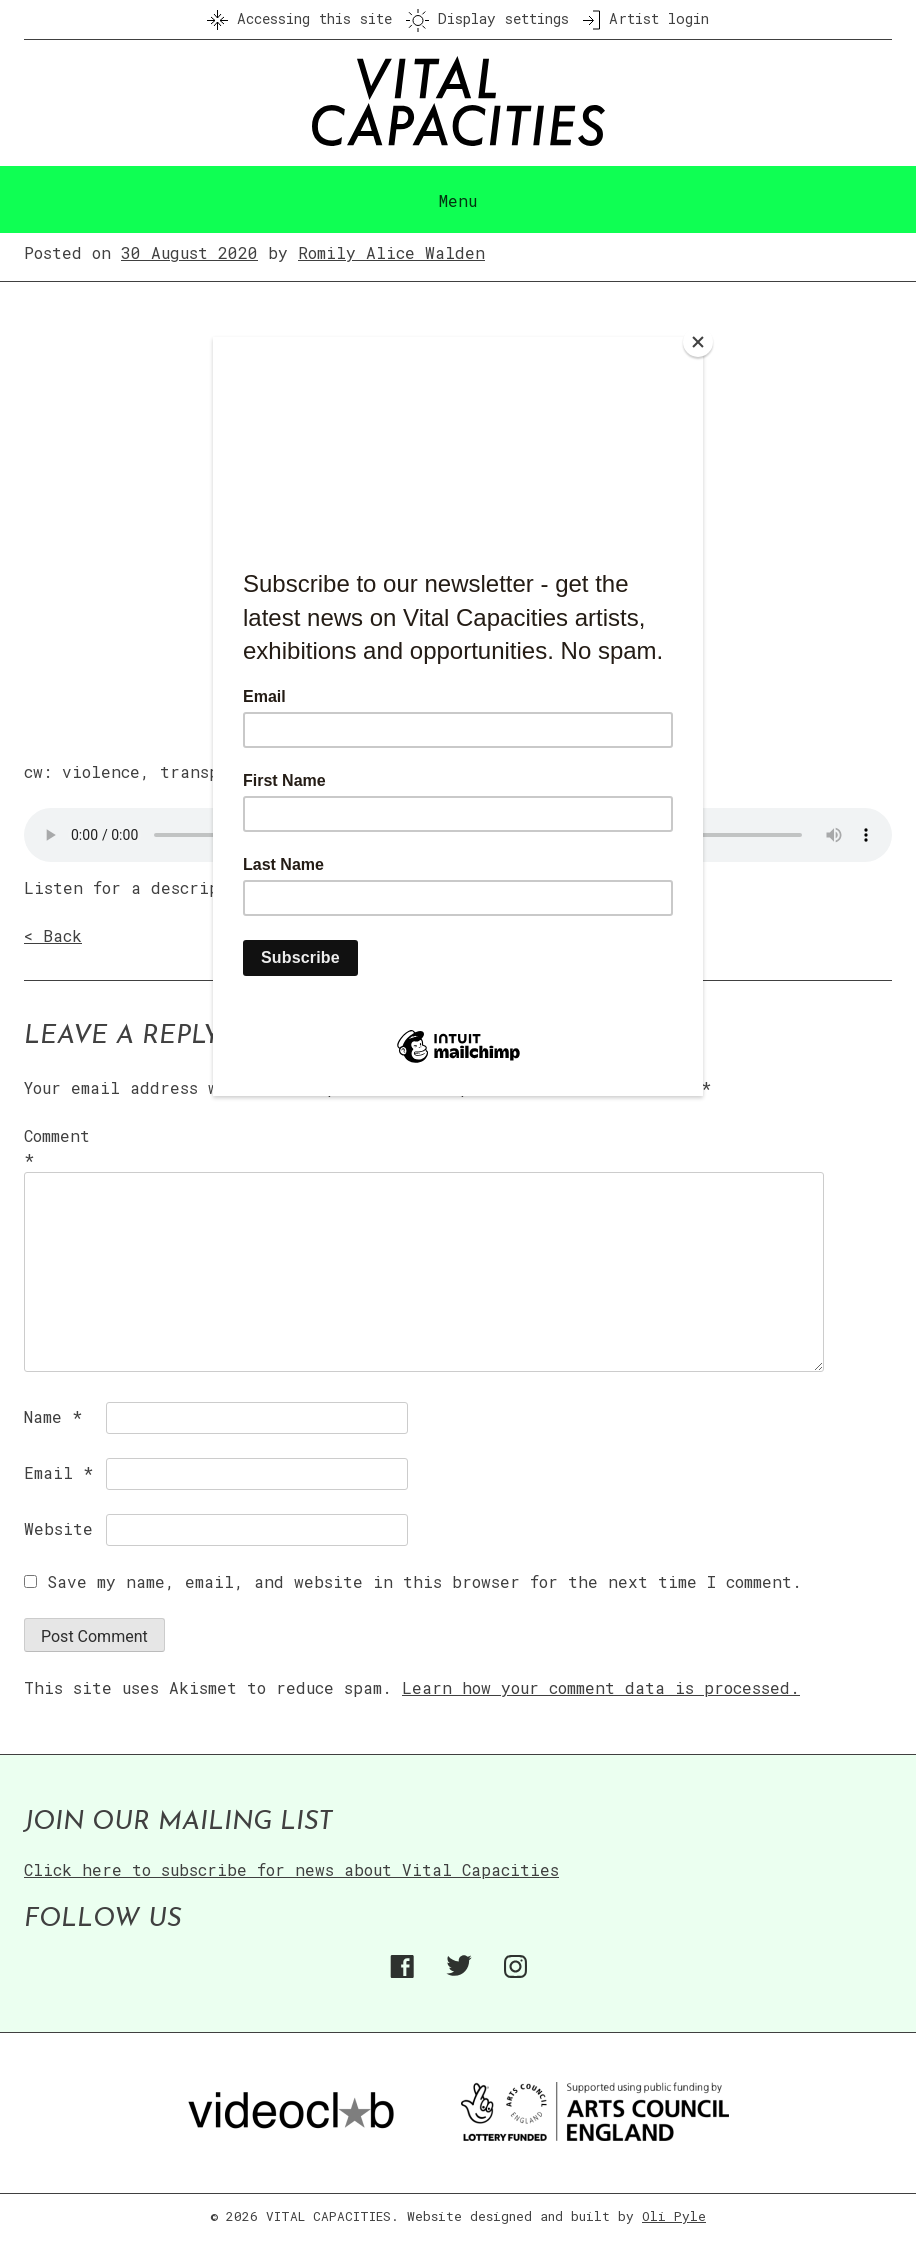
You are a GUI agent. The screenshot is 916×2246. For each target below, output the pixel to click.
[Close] (698, 342)
